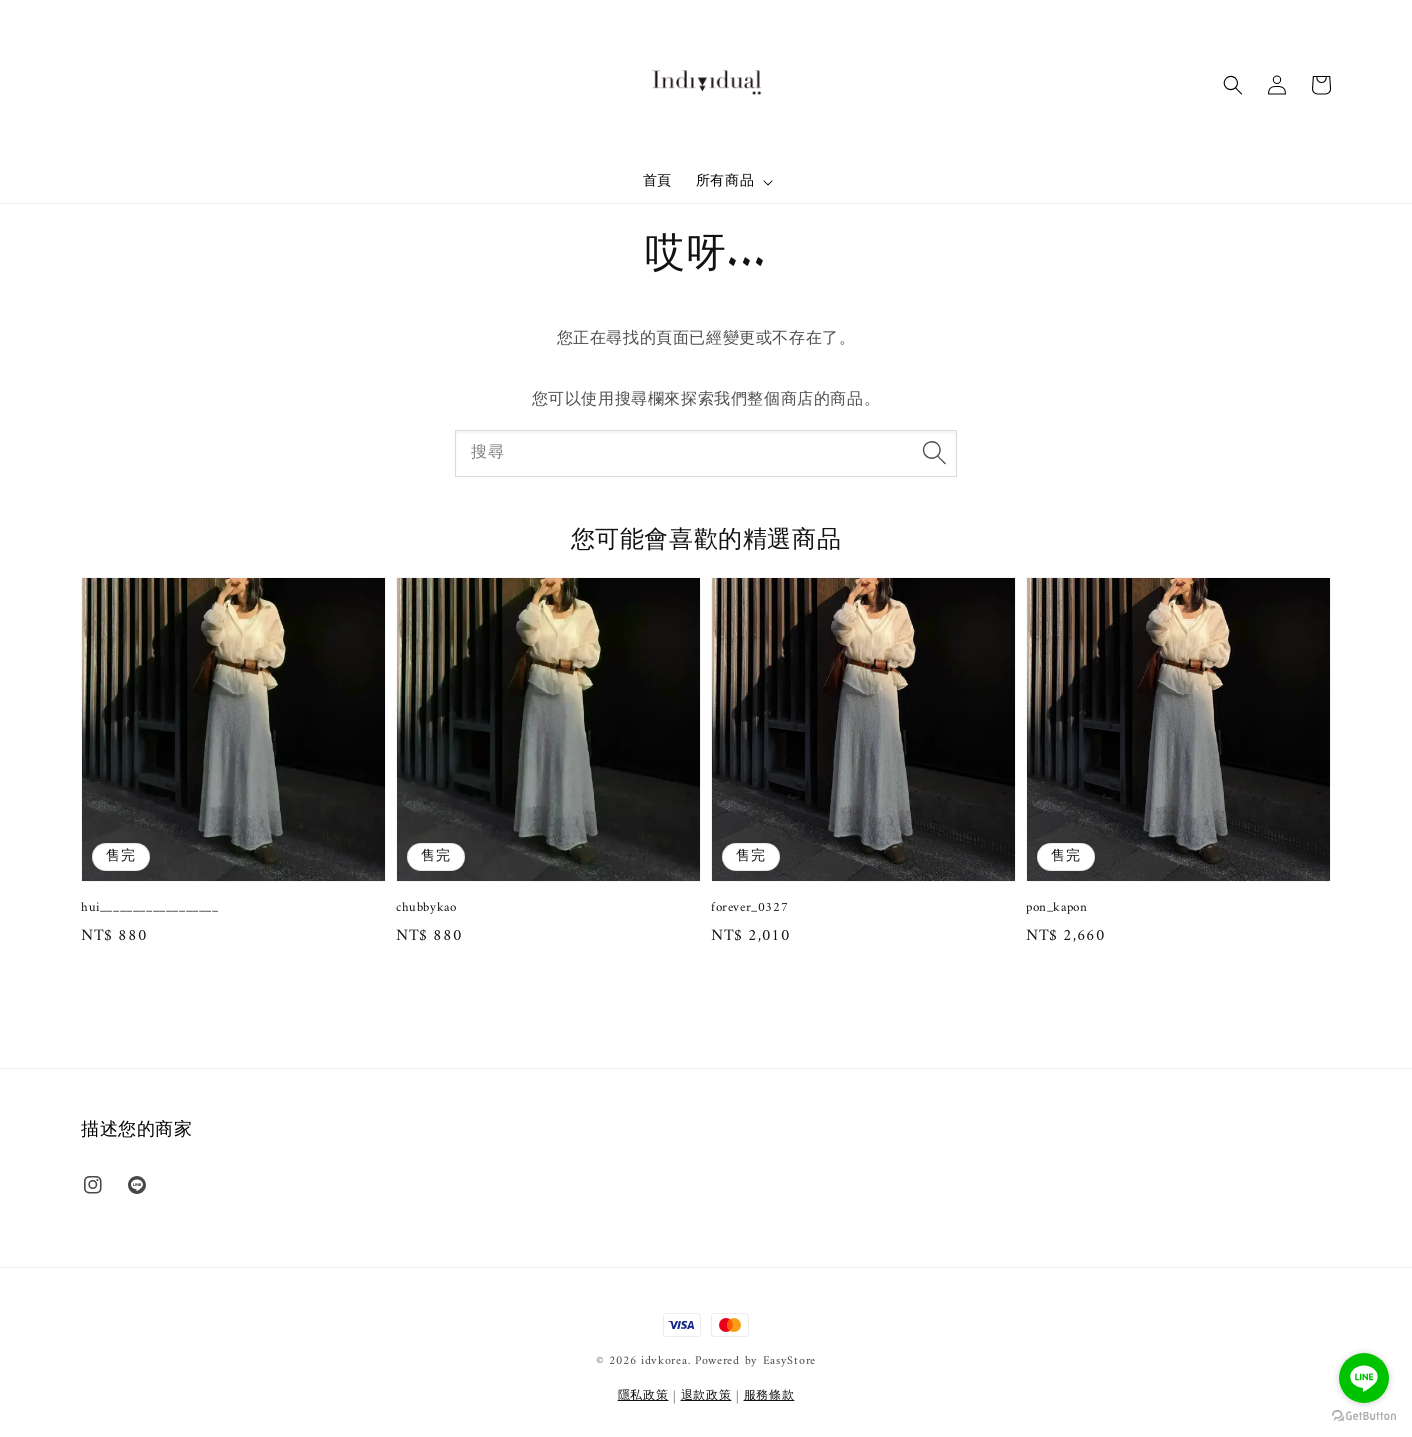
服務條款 (769, 1396)
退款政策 (706, 1396)
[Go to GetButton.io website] (1364, 1416)
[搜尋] (934, 453)
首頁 (657, 181)
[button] (1233, 85)
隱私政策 (643, 1396)
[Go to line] (1364, 1378)
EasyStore (789, 1361)
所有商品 (725, 182)
